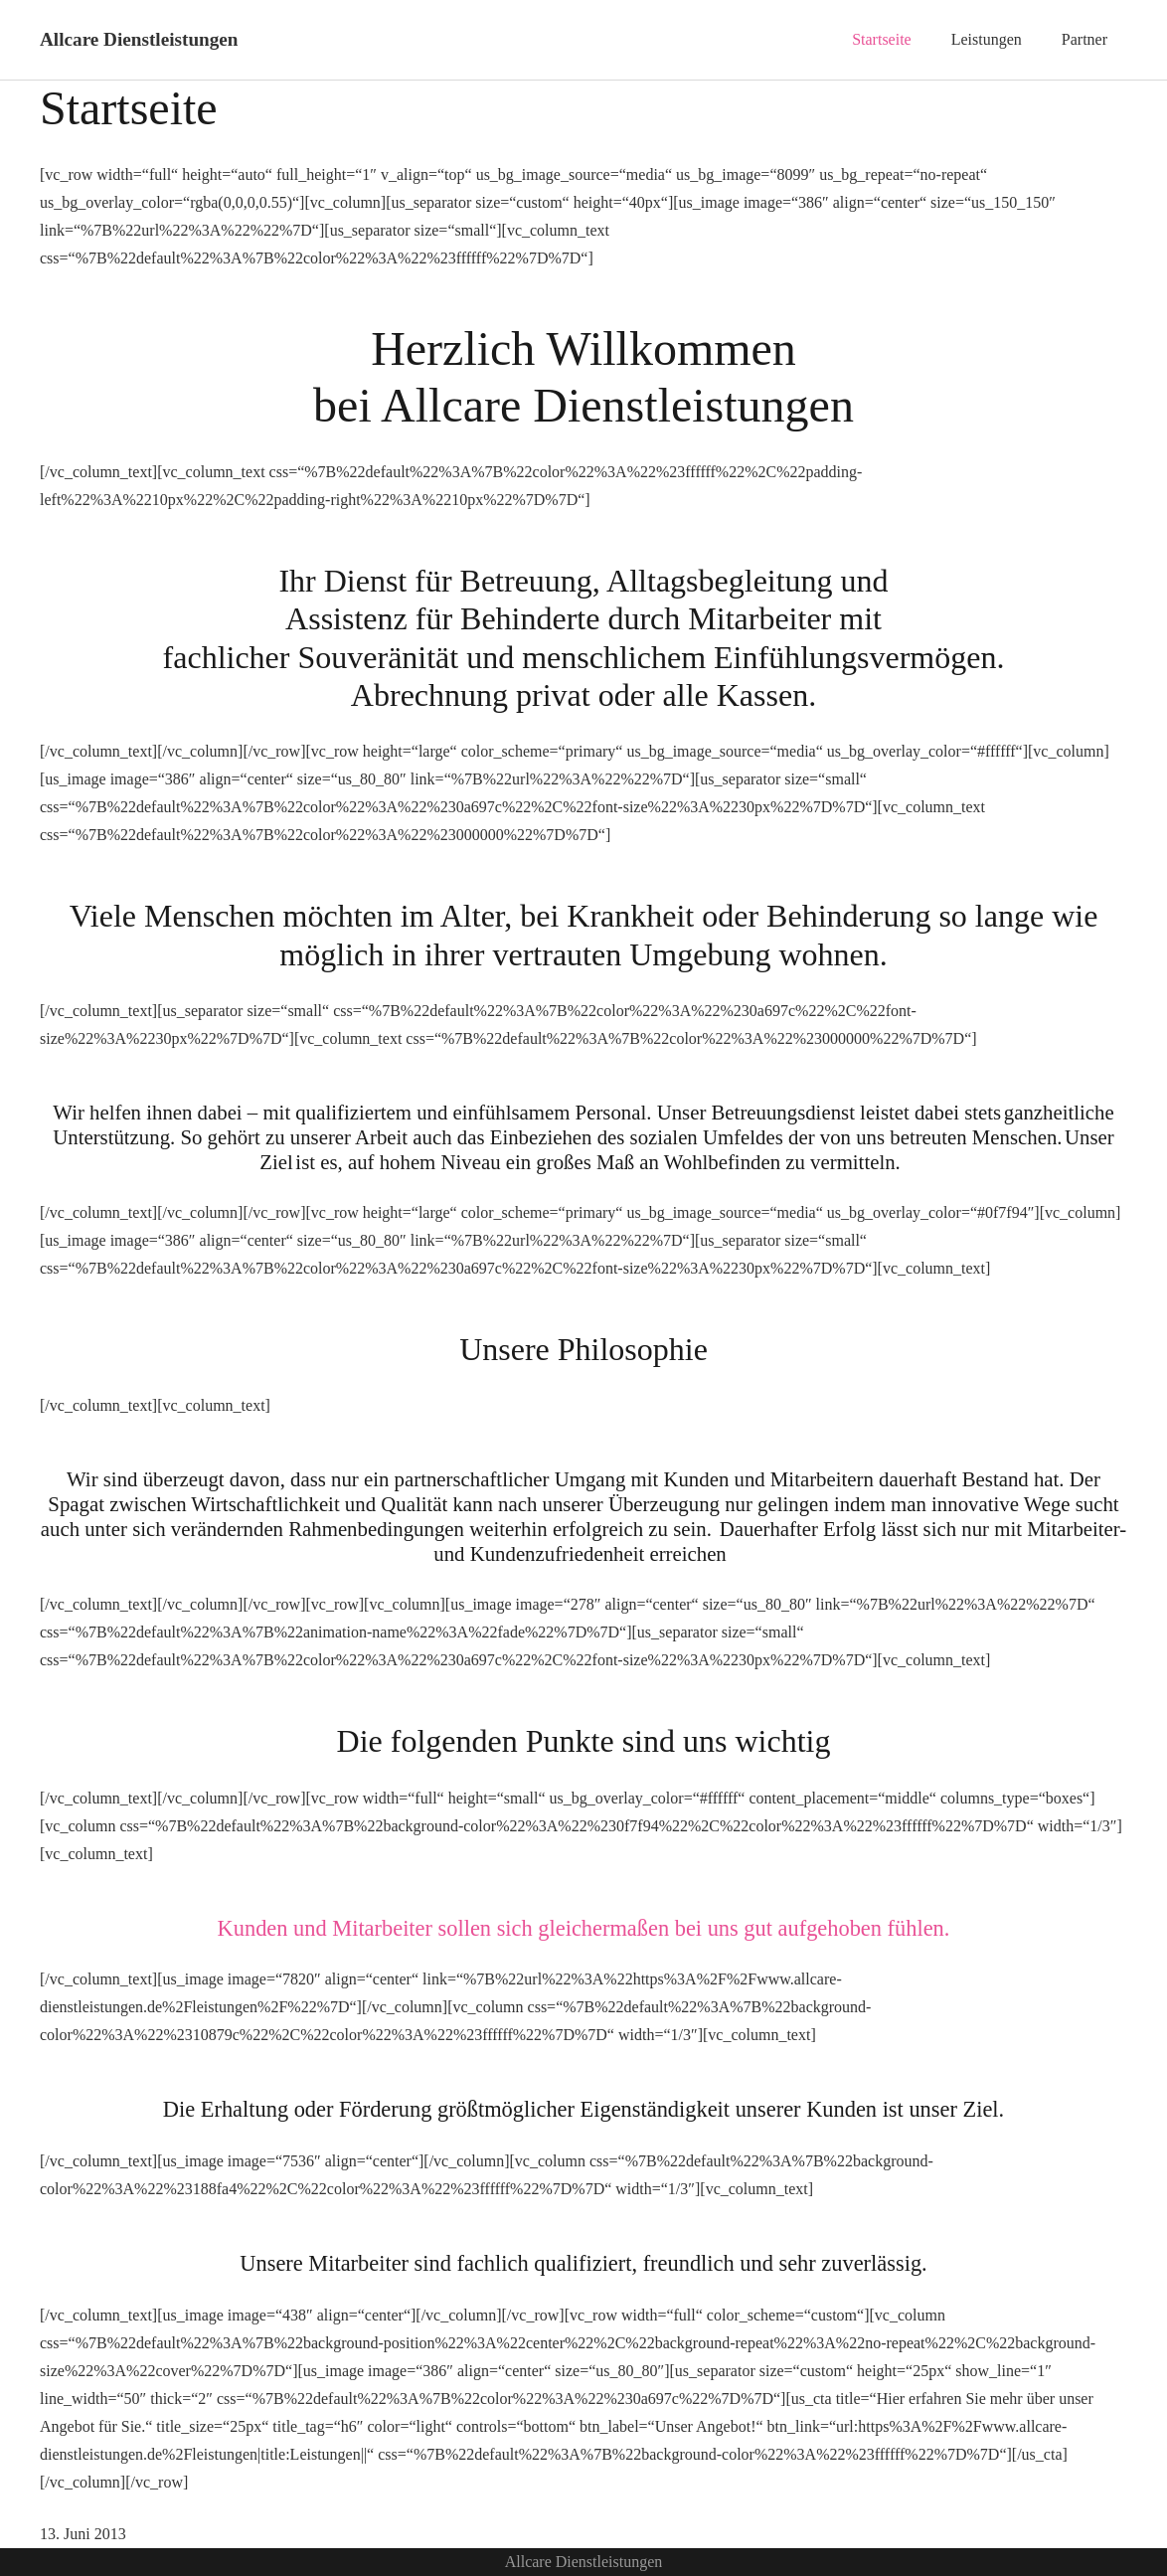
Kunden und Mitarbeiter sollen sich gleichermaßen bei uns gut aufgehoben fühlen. (584, 1928)
